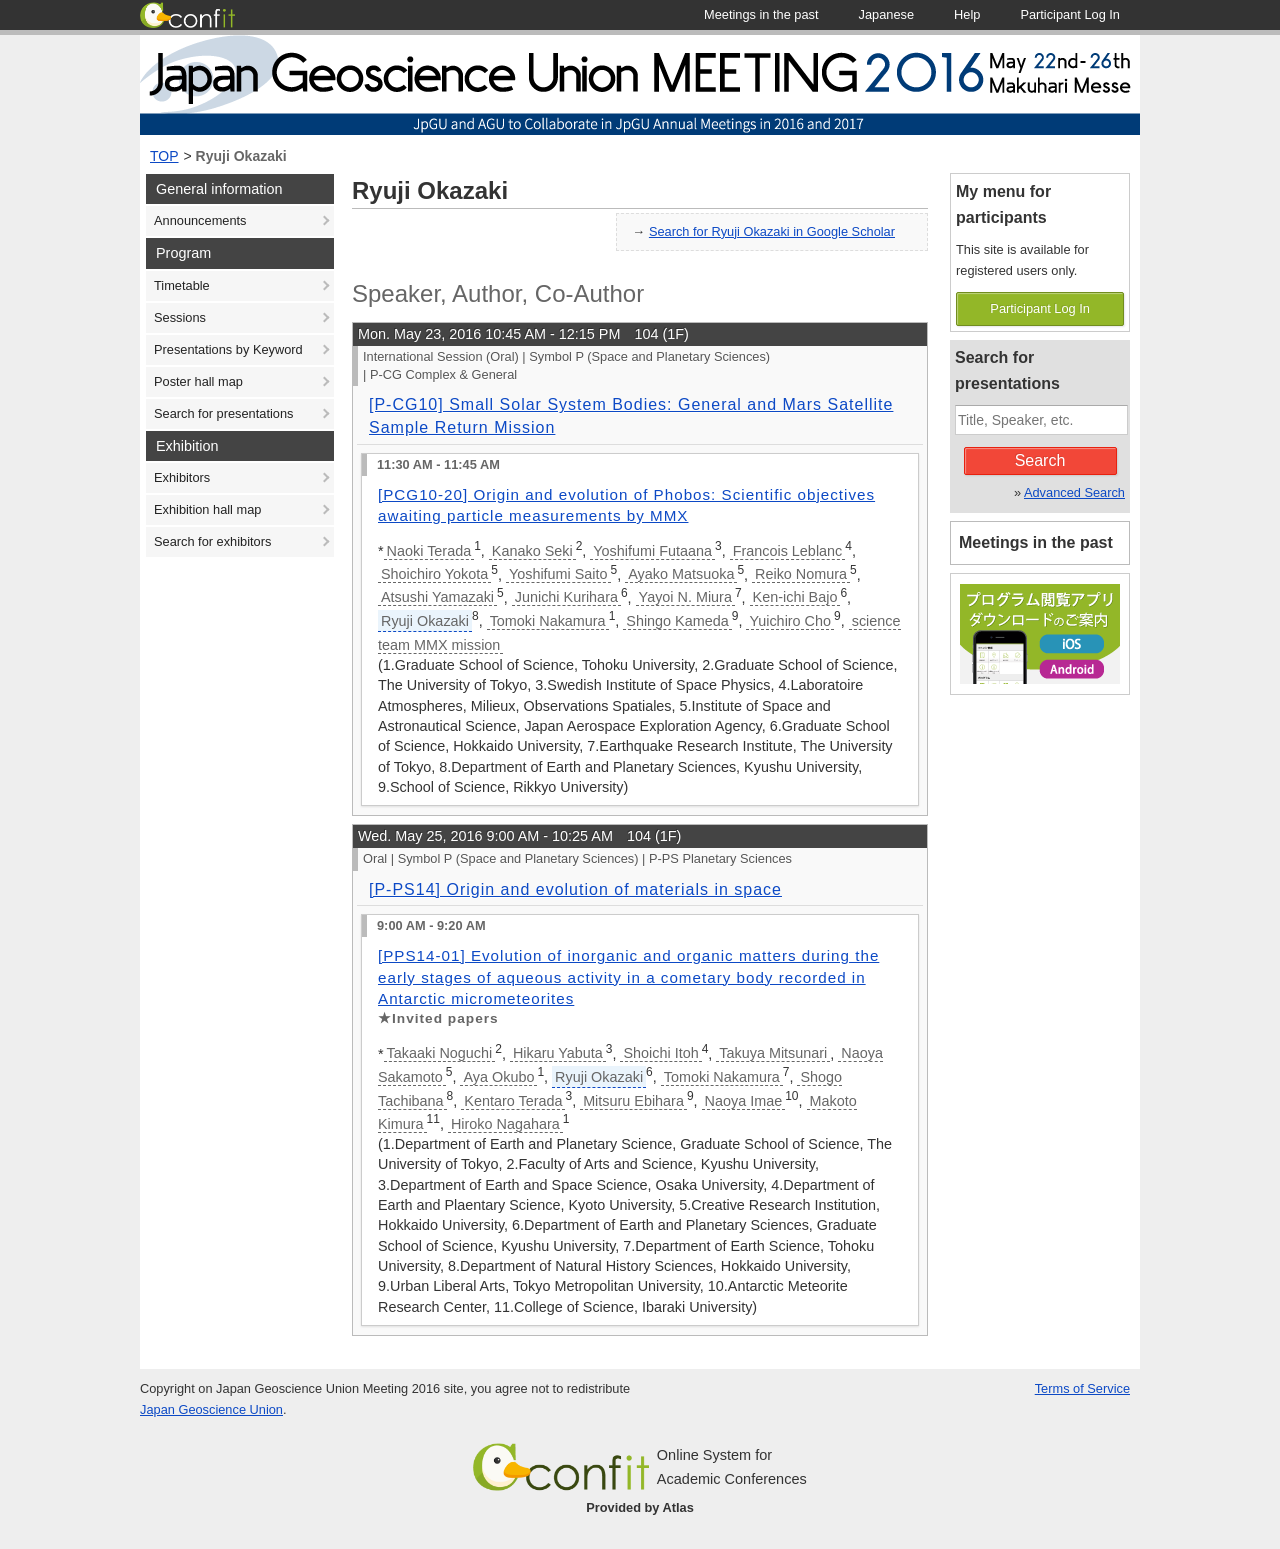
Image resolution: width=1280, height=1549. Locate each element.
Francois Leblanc (788, 551)
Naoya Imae (744, 1101)
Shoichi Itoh (660, 1053)
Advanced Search (1074, 492)
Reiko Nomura (801, 574)
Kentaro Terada (513, 1101)
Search (1040, 460)
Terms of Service (1082, 1388)
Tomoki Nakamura (548, 621)
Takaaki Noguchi (440, 1053)
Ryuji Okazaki (241, 156)
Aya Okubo (498, 1077)
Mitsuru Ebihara (633, 1101)
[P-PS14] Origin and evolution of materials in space (575, 889)
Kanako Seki (532, 551)
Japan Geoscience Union (211, 1409)
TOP (164, 156)
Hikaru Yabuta (558, 1053)
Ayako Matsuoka (681, 574)
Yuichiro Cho (790, 621)
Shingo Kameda (677, 621)
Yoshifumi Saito (558, 574)
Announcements (200, 220)
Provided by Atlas (640, 1507)
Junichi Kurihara (566, 597)
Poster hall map (198, 381)
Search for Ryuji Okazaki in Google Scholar (772, 231)
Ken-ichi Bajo (795, 597)
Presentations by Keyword (228, 349)
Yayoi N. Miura (685, 597)
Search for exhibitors (212, 541)
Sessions (180, 317)
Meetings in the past (1036, 542)
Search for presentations (223, 413)
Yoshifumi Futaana (652, 551)
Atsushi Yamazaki (437, 597)
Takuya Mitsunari (773, 1053)
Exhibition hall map (207, 509)
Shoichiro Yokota (434, 574)
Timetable (182, 285)
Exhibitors (182, 477)
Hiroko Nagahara (505, 1124)
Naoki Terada (429, 551)
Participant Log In (1040, 308)
